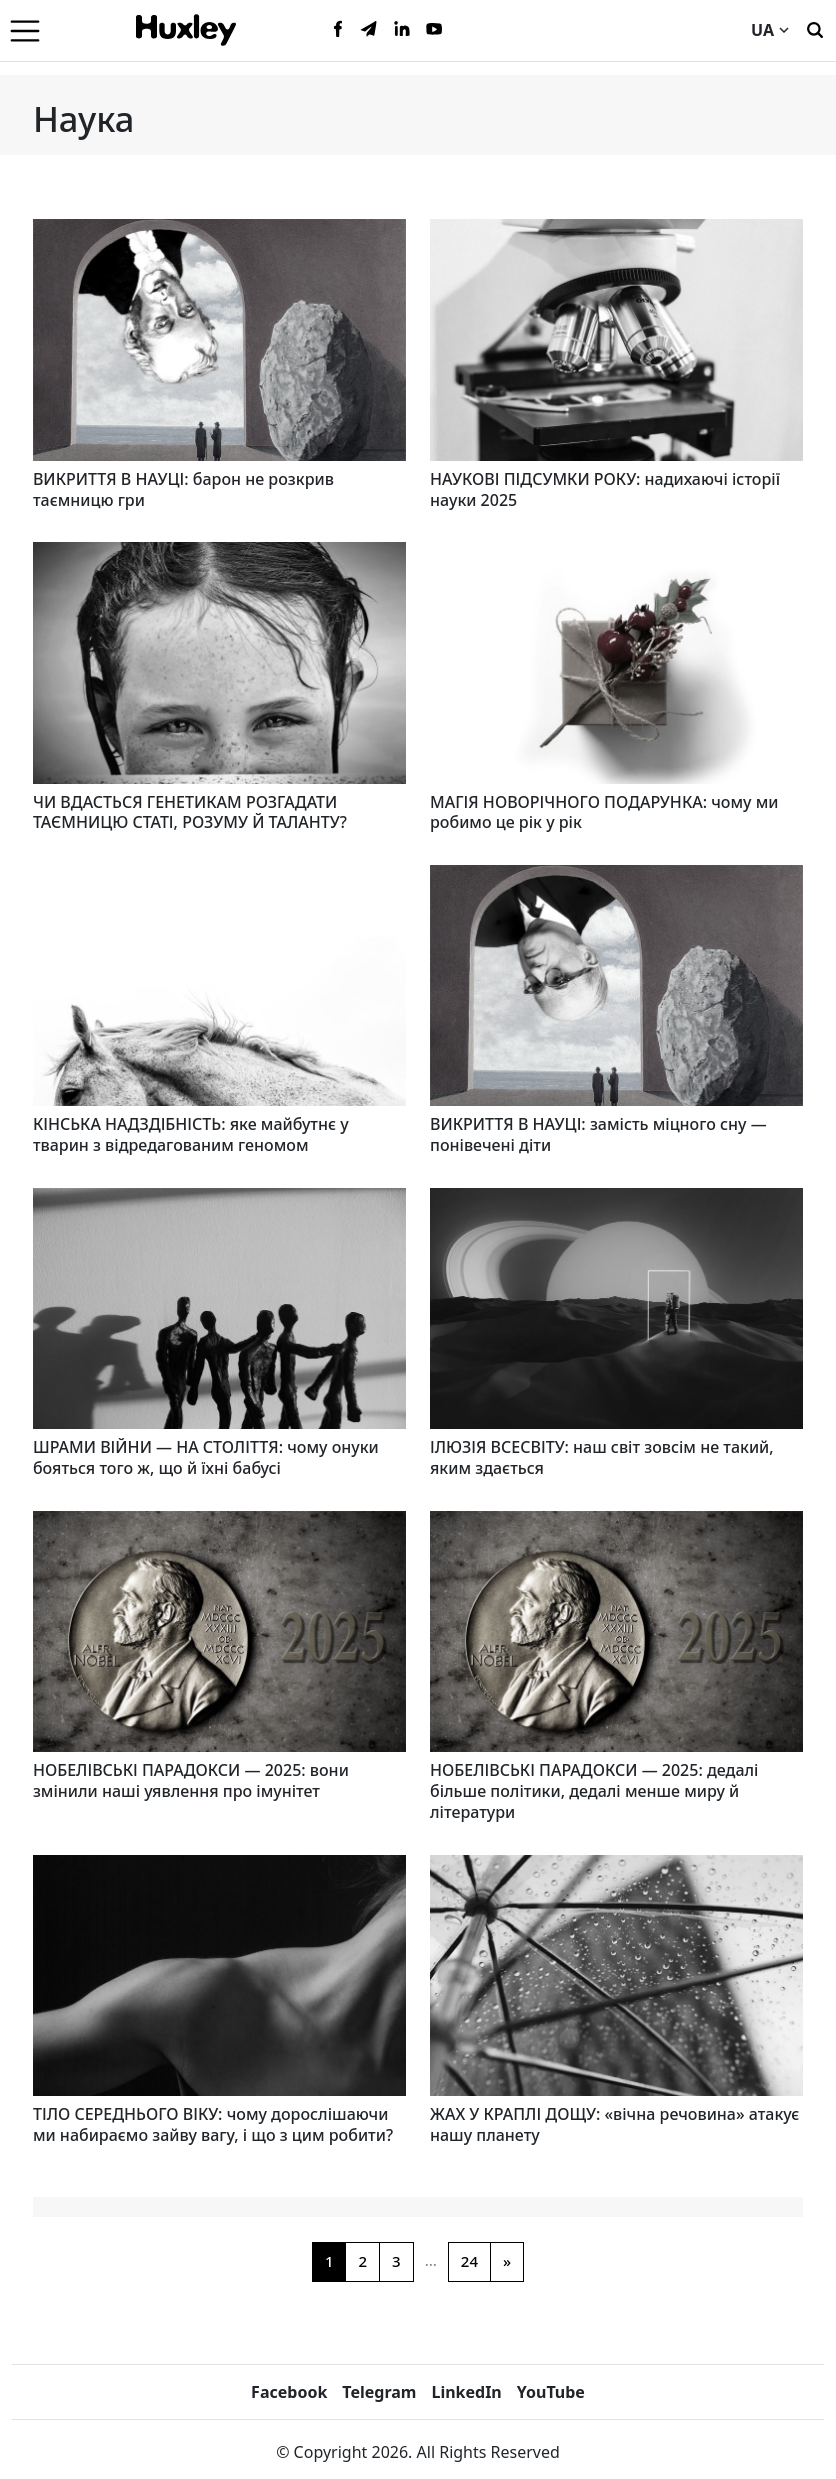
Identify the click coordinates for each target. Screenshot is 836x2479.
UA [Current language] (770, 30)
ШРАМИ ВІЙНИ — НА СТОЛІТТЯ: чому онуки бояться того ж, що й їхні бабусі (206, 1457)
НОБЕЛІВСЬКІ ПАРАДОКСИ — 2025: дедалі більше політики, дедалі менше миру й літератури (594, 1791)
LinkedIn (466, 2392)
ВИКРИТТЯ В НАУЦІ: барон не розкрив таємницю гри (183, 489)
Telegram (379, 2392)
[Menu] (25, 30)
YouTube (551, 2392)
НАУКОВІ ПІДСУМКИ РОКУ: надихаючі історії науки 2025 (605, 489)
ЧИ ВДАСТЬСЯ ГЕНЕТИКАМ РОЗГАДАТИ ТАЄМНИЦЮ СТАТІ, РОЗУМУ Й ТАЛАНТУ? (190, 812)
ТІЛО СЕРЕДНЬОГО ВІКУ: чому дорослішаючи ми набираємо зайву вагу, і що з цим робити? (213, 2124)
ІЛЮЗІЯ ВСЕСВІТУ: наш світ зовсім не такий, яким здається (602, 1457)
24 (469, 2261)
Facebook (289, 2392)
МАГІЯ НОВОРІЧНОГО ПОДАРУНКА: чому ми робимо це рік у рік (604, 812)
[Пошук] (815, 28)
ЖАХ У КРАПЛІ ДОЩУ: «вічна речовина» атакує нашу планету (614, 2124)
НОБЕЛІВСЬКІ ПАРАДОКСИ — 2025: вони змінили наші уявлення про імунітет (191, 1780)
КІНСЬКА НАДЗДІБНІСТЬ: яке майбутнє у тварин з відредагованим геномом (191, 1134)
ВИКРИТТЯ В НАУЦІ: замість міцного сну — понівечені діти (598, 1134)
